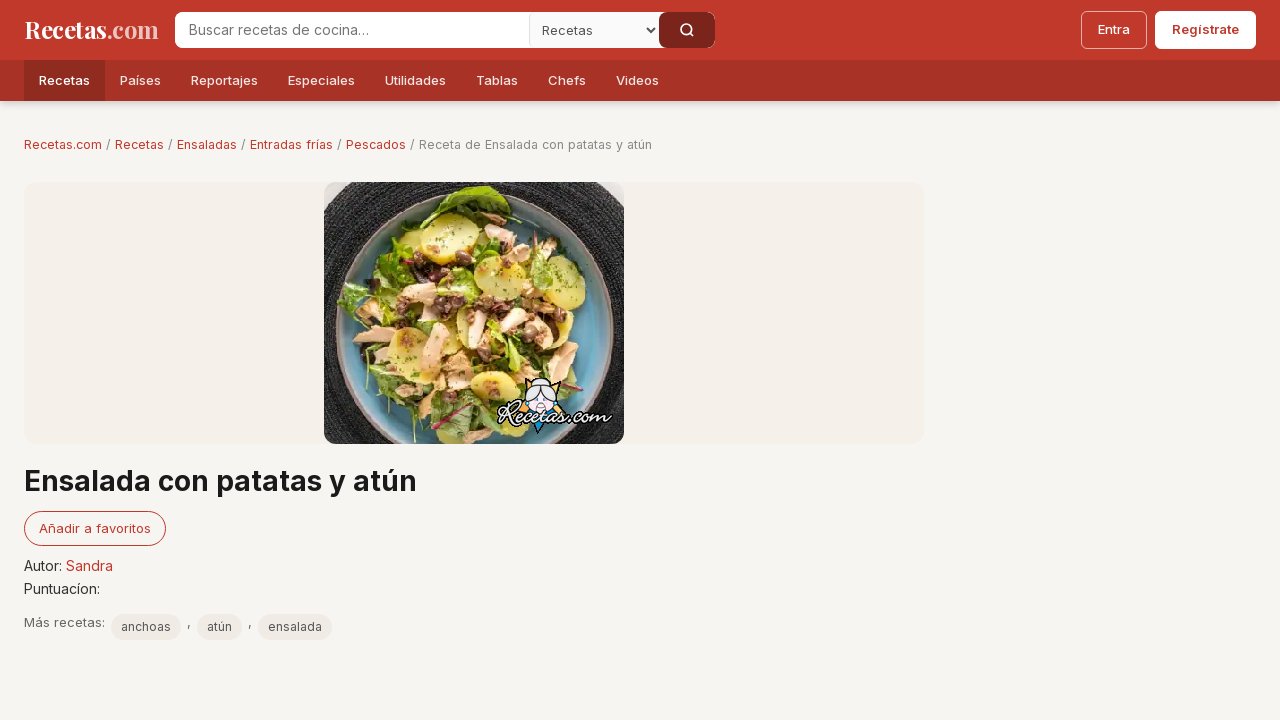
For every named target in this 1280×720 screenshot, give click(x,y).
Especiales (321, 80)
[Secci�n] (594, 30)
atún (219, 626)
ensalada (295, 626)
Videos (637, 80)
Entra (1114, 29)
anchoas (146, 626)
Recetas (64, 80)
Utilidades (415, 80)
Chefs (567, 80)
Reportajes (224, 80)
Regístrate (1205, 29)
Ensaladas (207, 144)
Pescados (376, 144)
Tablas (497, 80)
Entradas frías (291, 144)
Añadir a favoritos (95, 528)
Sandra (89, 565)
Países (140, 80)
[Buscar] (687, 30)
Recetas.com (63, 144)
